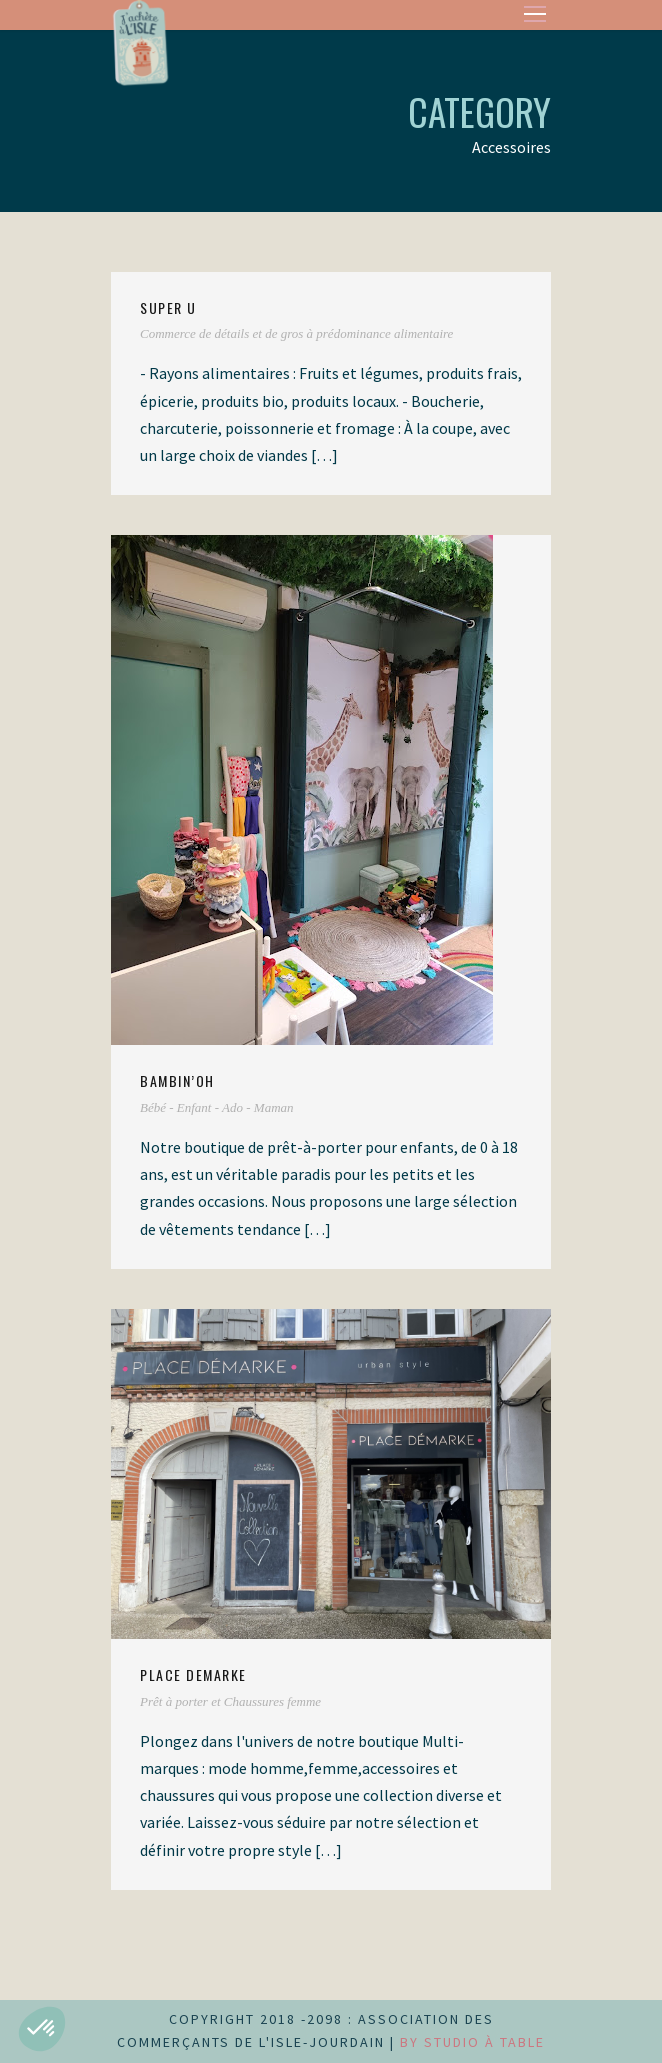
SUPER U (168, 307)
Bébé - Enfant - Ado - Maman (217, 1107)
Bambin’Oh (177, 1080)
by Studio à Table (472, 2042)
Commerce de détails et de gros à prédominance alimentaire (296, 333)
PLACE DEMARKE (193, 1674)
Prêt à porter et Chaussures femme (230, 1701)
